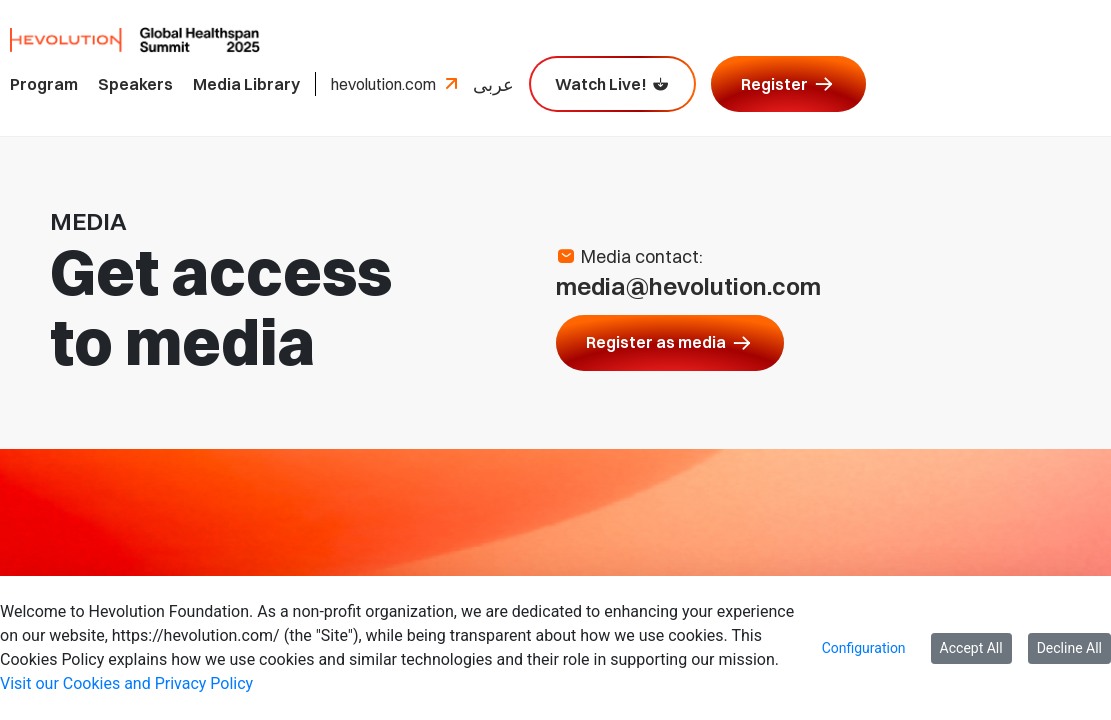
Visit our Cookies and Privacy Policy (126, 683)
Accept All (971, 648)
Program (44, 84)
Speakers (135, 84)
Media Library (246, 84)
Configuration (864, 648)
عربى (493, 84)
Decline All (1069, 648)
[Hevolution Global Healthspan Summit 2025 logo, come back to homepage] (135, 38)
